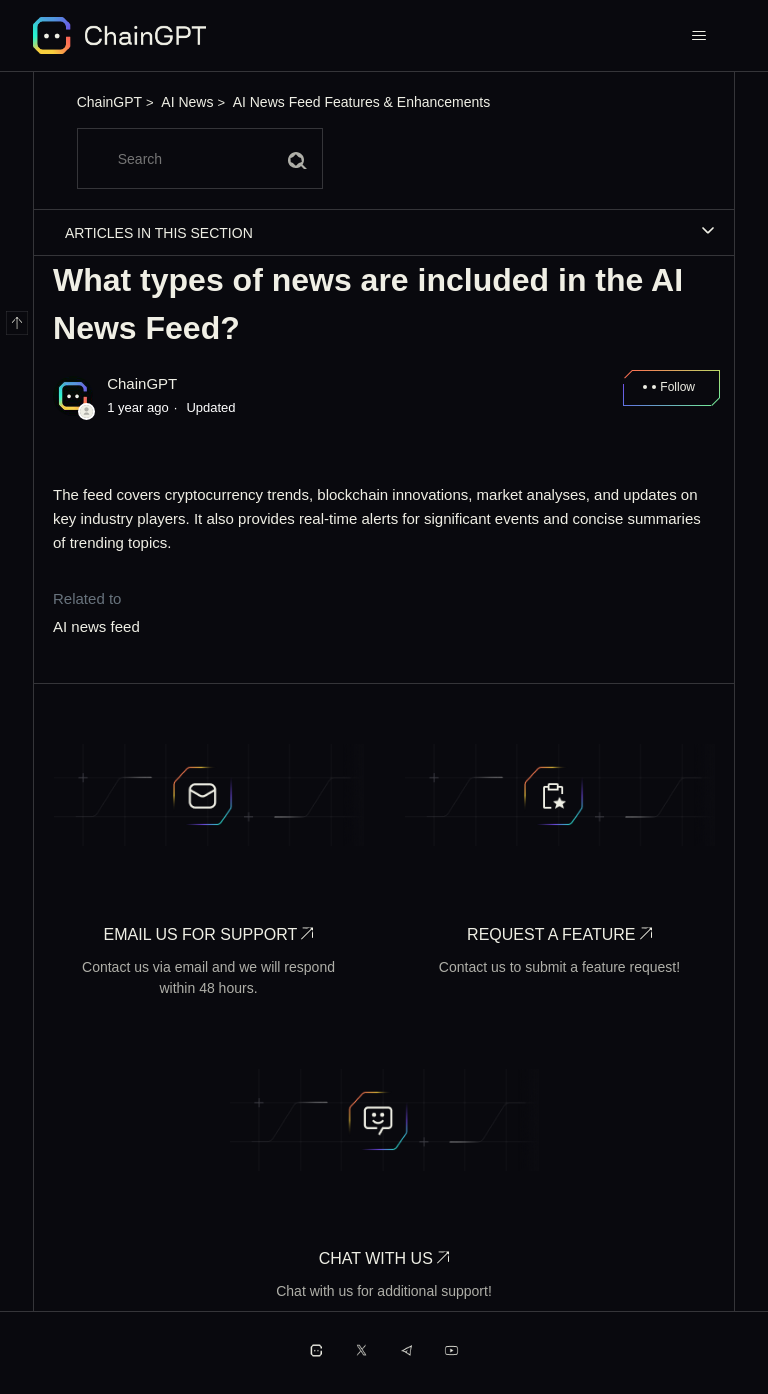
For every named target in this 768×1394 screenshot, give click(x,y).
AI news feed (96, 626)
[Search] (200, 158)
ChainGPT (109, 102)
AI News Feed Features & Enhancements (362, 102)
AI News (187, 102)
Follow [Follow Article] (677, 387)
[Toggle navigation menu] (699, 36)
